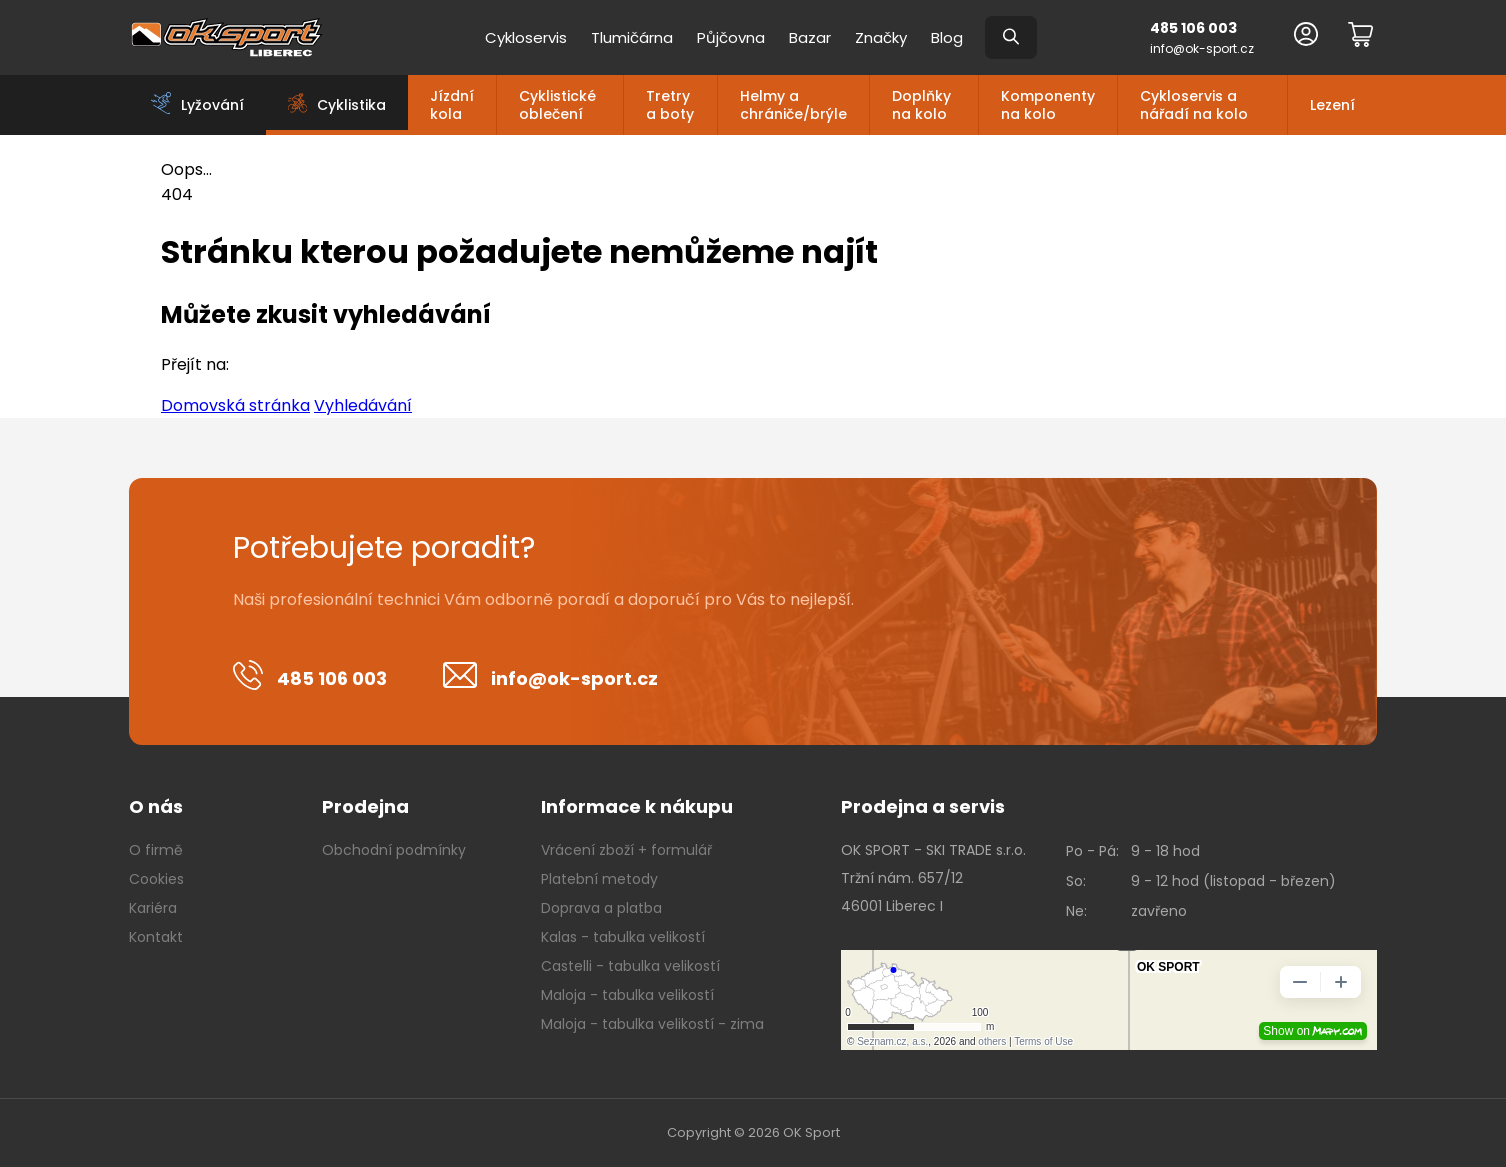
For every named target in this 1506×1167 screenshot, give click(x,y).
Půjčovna (731, 37)
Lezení (1332, 105)
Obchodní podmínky (394, 850)
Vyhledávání (363, 405)
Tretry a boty (670, 105)
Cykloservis (526, 37)
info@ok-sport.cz (1202, 48)
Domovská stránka (235, 405)
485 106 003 (1193, 28)
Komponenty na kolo (1048, 105)
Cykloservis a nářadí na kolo (1194, 105)
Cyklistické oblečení (557, 105)
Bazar (810, 37)
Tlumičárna (632, 37)
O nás (156, 806)
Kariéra (153, 908)
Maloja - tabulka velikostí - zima (652, 1024)
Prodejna (365, 806)
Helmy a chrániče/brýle (793, 105)
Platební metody (599, 879)
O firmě (156, 850)
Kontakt (156, 937)
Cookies (156, 879)
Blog (947, 37)
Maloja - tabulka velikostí (627, 995)
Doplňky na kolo (921, 105)
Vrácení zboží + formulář (626, 850)
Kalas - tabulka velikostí (623, 937)
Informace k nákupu (637, 806)
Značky (881, 37)
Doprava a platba (601, 908)
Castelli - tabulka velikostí (630, 966)
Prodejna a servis (923, 806)
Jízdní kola (452, 105)
